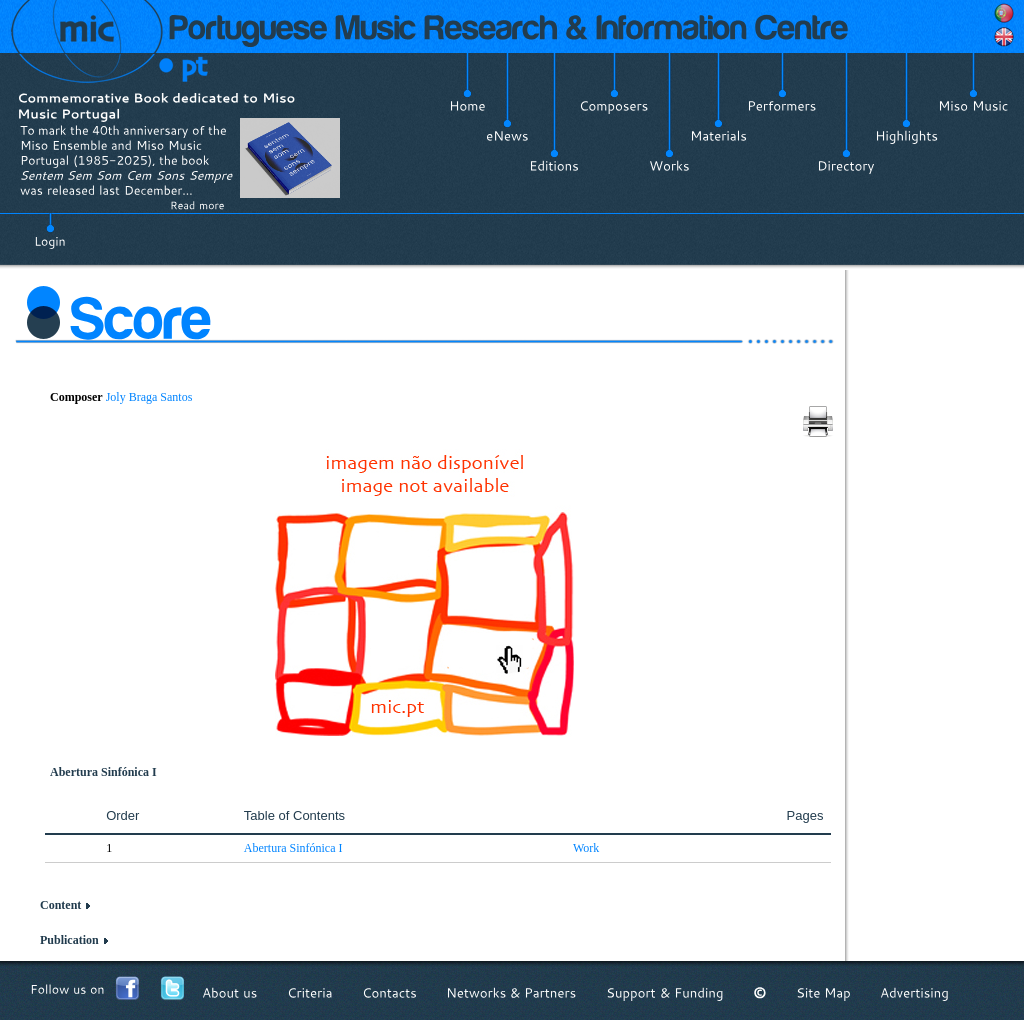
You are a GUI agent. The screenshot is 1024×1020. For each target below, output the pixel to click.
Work (586, 848)
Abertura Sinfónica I (293, 848)
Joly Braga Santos (149, 397)
